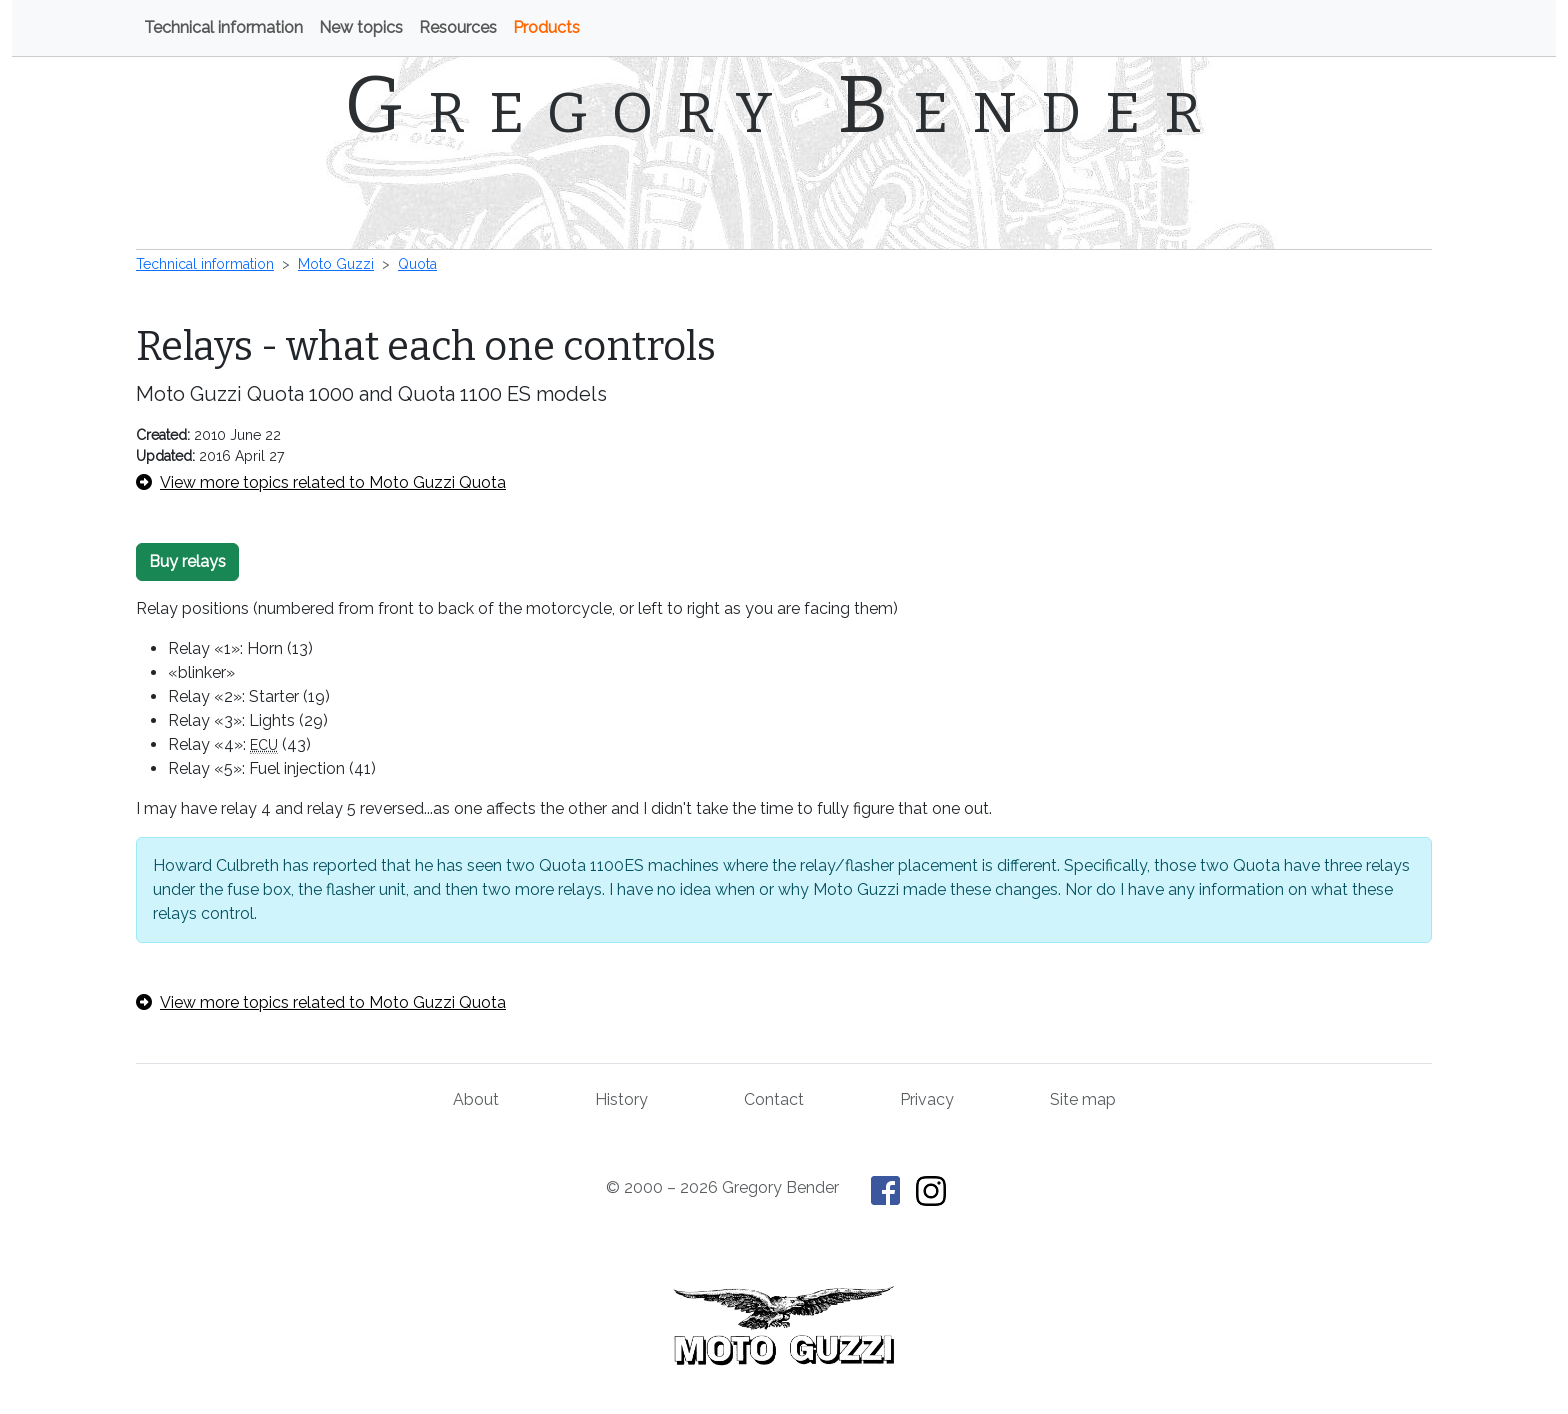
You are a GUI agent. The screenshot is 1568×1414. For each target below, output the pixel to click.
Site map (1083, 1099)
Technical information (223, 27)
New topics (361, 27)
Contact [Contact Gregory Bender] (774, 1099)
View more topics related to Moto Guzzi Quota (321, 482)
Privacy (927, 1099)
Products (546, 27)
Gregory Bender (784, 105)
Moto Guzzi (336, 264)
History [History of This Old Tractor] (621, 1099)
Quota (417, 264)
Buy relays (187, 561)
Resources (458, 27)
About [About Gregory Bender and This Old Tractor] (476, 1099)
